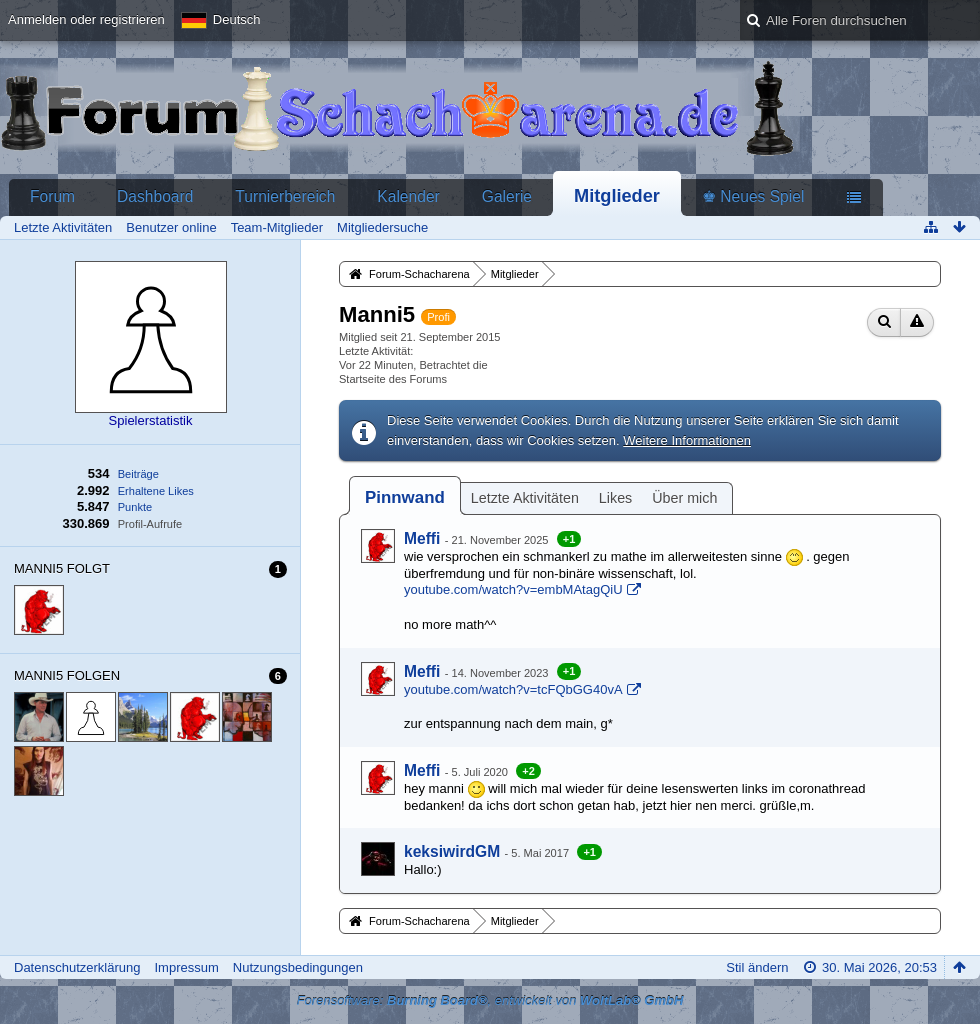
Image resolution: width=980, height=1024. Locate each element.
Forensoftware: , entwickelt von (490, 1000)
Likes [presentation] (615, 498)
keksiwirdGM (452, 851)
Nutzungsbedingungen (298, 967)
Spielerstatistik (151, 420)
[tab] (405, 497)
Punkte (135, 507)
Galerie (507, 196)
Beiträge (138, 474)
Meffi (422, 538)
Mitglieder (617, 196)
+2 (528, 771)
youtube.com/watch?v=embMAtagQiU (513, 589)
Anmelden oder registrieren (86, 19)
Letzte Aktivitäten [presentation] (525, 498)
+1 (569, 539)
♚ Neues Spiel (753, 196)
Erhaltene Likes (156, 491)
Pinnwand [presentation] (405, 497)
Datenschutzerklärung (77, 967)
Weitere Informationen (687, 440)
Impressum (186, 967)
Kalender (408, 196)
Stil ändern (757, 967)
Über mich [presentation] (684, 498)
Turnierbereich (285, 196)
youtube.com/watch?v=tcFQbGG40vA (513, 689)
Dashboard (155, 196)
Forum (52, 196)
